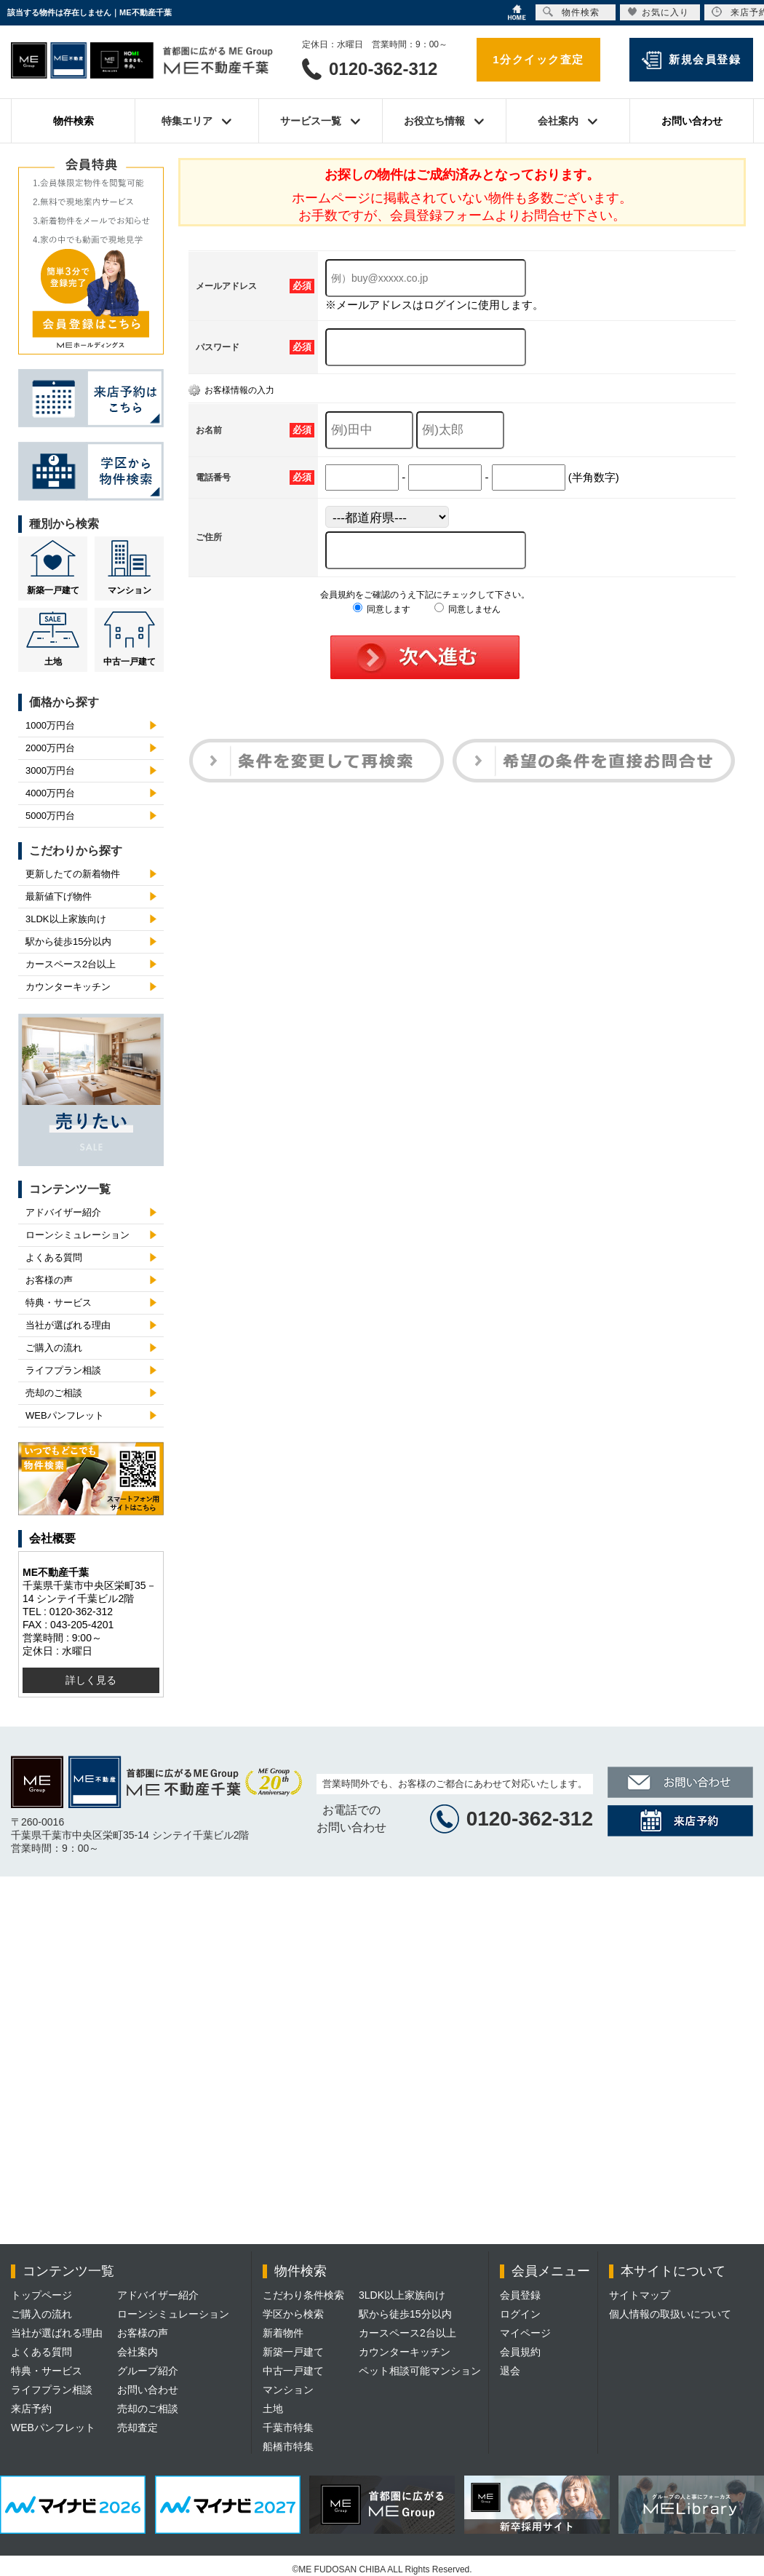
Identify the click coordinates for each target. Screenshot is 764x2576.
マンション (129, 590)
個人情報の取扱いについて (670, 2314)
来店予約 (31, 2408)
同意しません (467, 609)
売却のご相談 (53, 1392)
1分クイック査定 (538, 59)
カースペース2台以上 (70, 964)
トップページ (41, 2295)
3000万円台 (50, 770)
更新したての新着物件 (72, 873)
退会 (510, 2371)
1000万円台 (50, 725)
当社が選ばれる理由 (68, 1325)
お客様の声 (49, 1280)
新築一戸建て (53, 590)
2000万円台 (50, 747)
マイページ (525, 2333)
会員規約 (520, 2352)
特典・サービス (58, 1302)
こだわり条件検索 (303, 2295)
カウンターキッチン (68, 986)
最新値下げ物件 (58, 896)
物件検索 (73, 121)
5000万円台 (50, 815)
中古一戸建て (129, 662)
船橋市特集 (288, 2446)
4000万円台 (50, 793)
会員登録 (520, 2295)
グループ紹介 (147, 2371)
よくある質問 (53, 1257)
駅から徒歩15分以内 (68, 941)
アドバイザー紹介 (63, 1212)
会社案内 (137, 2352)
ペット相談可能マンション (420, 2371)
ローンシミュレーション (77, 1234)
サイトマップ (639, 2295)
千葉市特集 (288, 2427)
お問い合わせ (692, 121)
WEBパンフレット (64, 1415)
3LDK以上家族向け (65, 919)
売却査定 (137, 2427)
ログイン (520, 2314)
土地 (53, 662)
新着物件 (283, 2333)
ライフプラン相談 (63, 1370)
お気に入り (658, 12)
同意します (381, 609)
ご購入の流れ (53, 1347)
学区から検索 (293, 2314)
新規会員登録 (705, 59)
